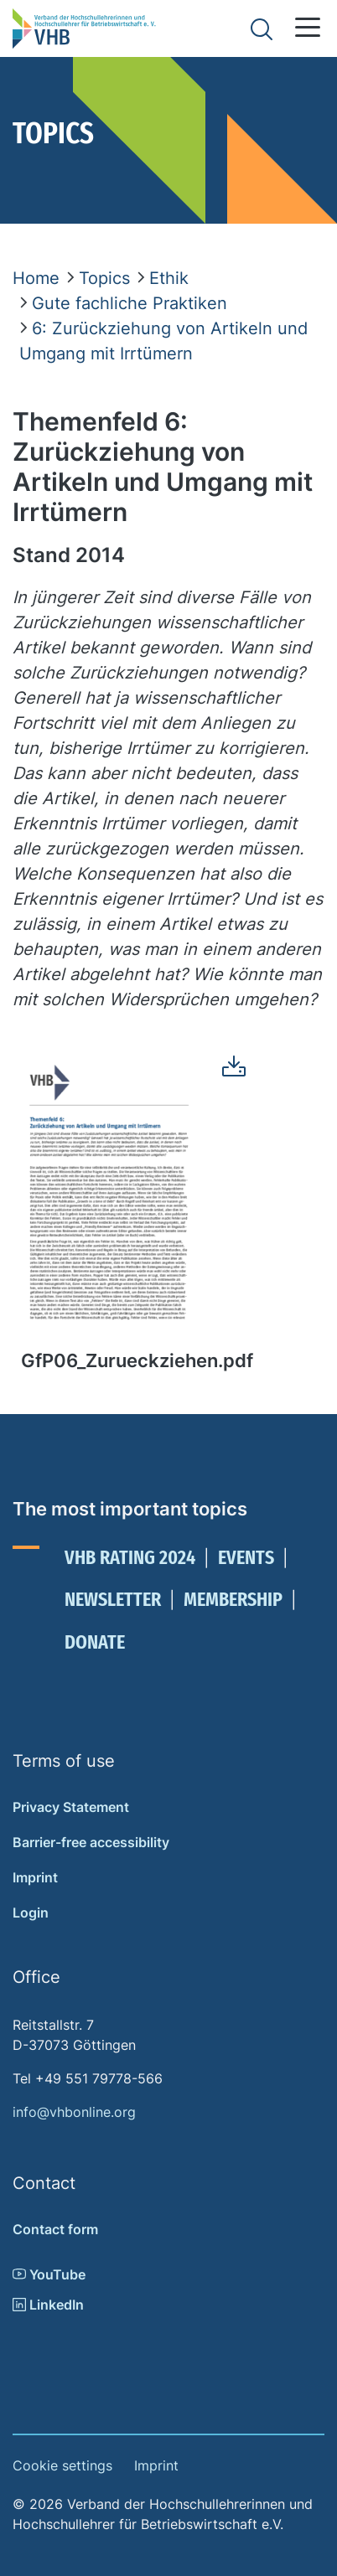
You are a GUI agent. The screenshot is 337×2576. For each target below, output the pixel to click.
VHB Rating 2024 (130, 1557)
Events (246, 1557)
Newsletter (113, 1599)
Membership (233, 1599)
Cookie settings (62, 2465)
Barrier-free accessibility (91, 1842)
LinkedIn (48, 2304)
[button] (307, 27)
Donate (95, 1642)
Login (31, 1912)
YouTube (49, 2274)
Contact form (55, 2229)
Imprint (35, 1877)
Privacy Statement (71, 1807)
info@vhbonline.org (74, 2112)
